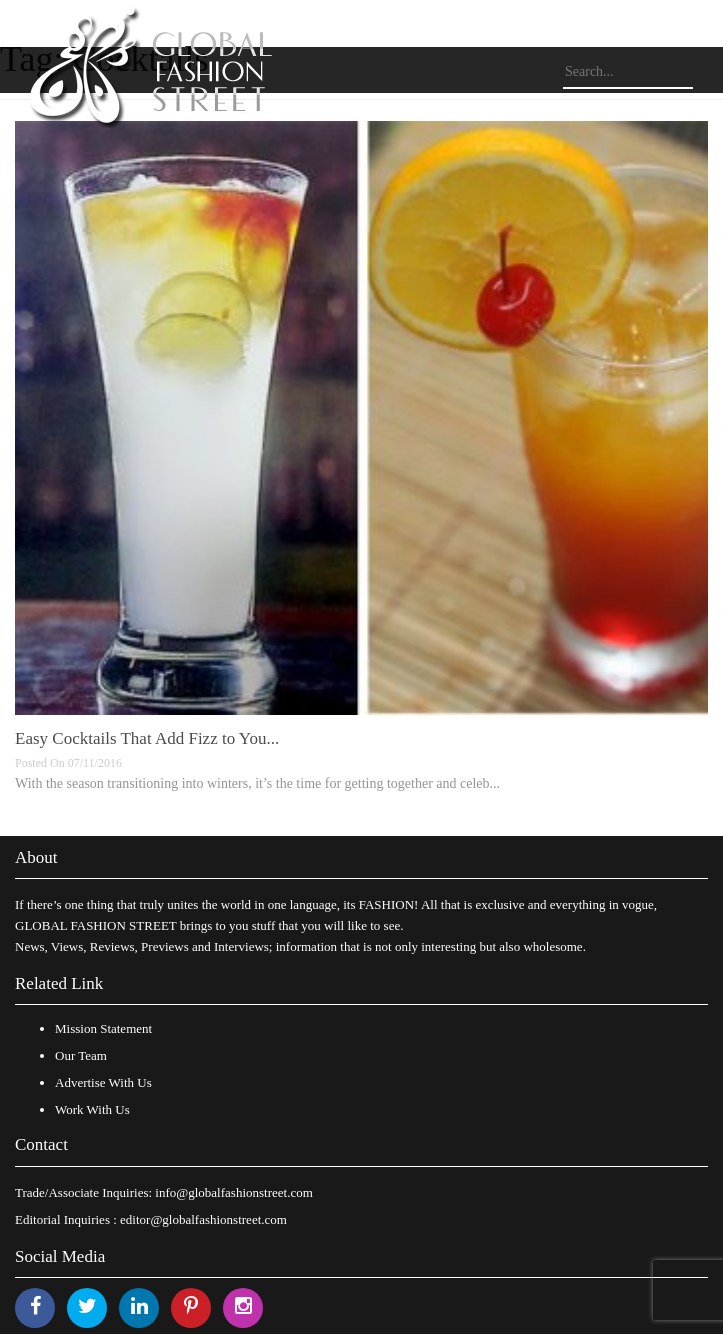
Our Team (81, 1055)
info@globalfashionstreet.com (233, 1192)
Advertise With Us (103, 1082)
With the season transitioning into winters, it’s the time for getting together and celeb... (257, 783)
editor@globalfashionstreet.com (203, 1219)
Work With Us (92, 1109)
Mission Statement (103, 1028)
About (36, 857)
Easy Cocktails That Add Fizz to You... (147, 738)
